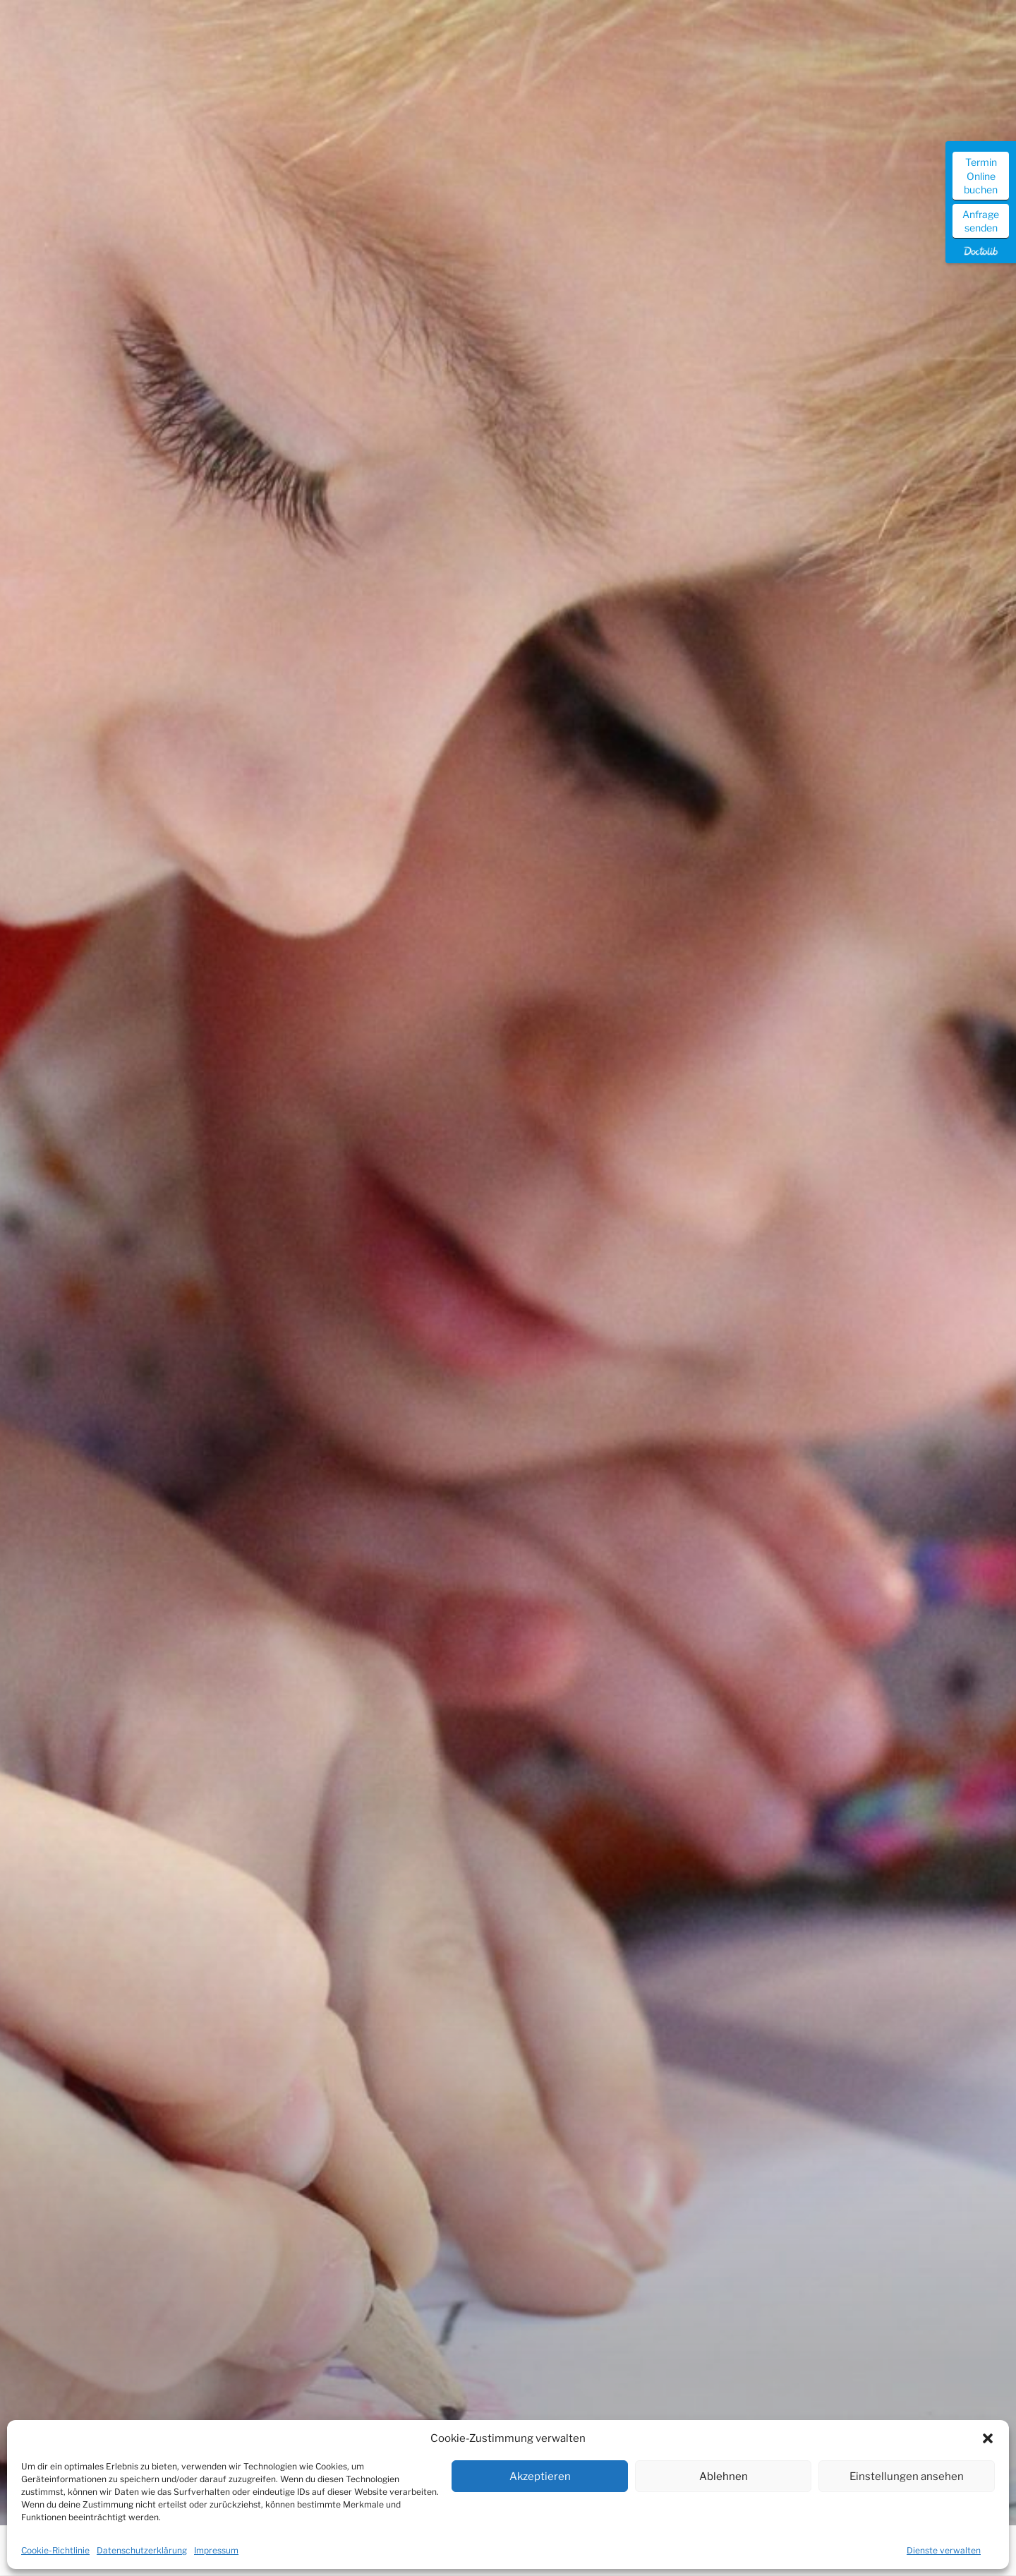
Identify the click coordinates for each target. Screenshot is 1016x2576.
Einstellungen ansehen (906, 2476)
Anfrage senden (980, 221)
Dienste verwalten (944, 2550)
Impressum (216, 2550)
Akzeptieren (540, 2476)
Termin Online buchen (981, 175)
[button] (988, 2438)
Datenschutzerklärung (142, 2550)
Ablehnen (723, 2476)
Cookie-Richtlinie (55, 2550)
